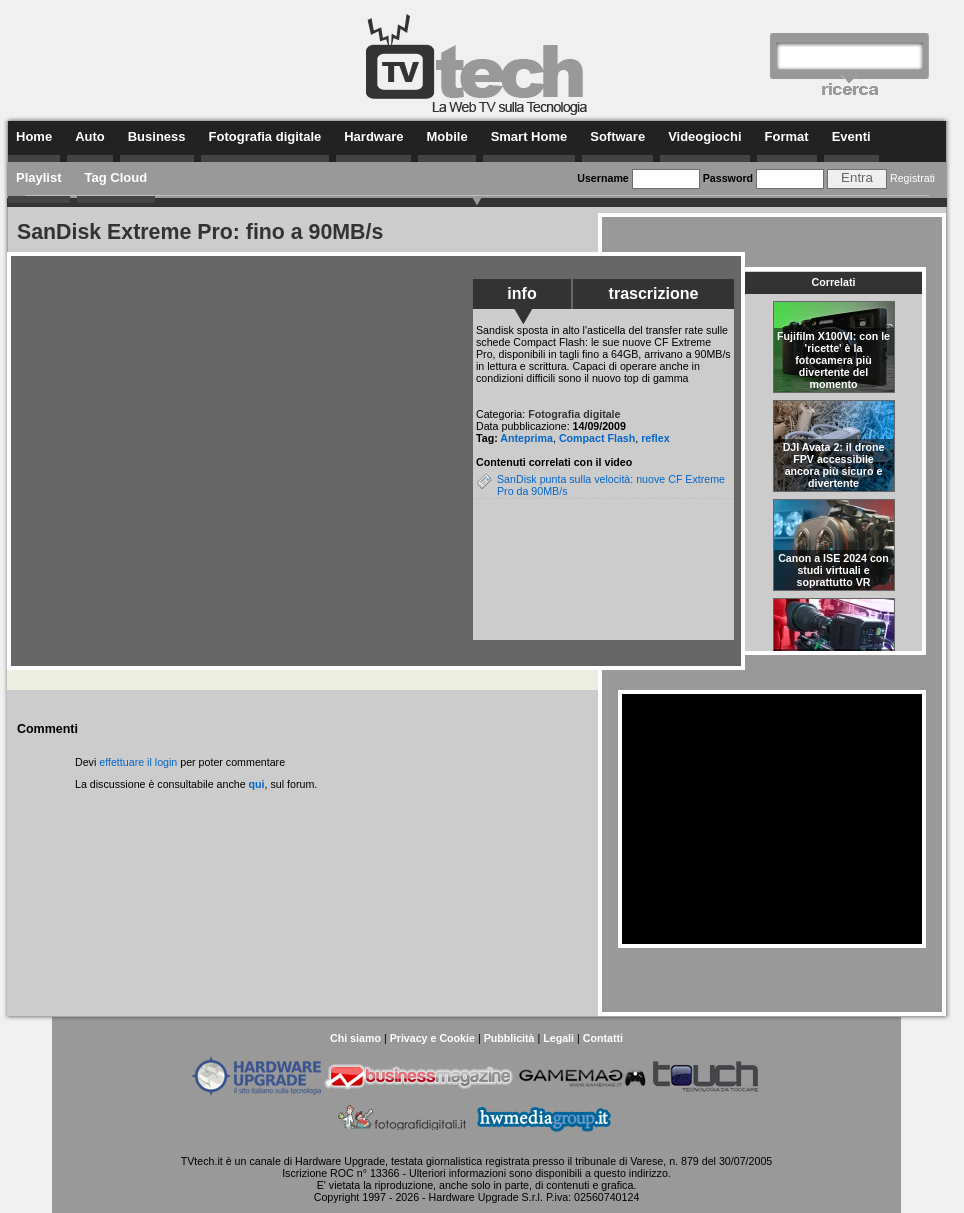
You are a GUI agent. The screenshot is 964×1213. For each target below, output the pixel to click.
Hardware (373, 136)
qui (257, 784)
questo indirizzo (631, 1173)
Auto (90, 136)
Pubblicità (509, 1038)
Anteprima (526, 438)
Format (787, 136)
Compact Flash (597, 438)
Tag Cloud (116, 177)
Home (34, 136)
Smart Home (529, 136)
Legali (558, 1038)
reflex (655, 438)
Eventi (851, 136)
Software (617, 136)
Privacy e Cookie (432, 1038)
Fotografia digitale (265, 136)
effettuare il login (138, 762)
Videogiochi (704, 136)
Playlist (39, 177)
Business (157, 136)
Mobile (446, 136)
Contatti (603, 1038)
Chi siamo (355, 1038)
